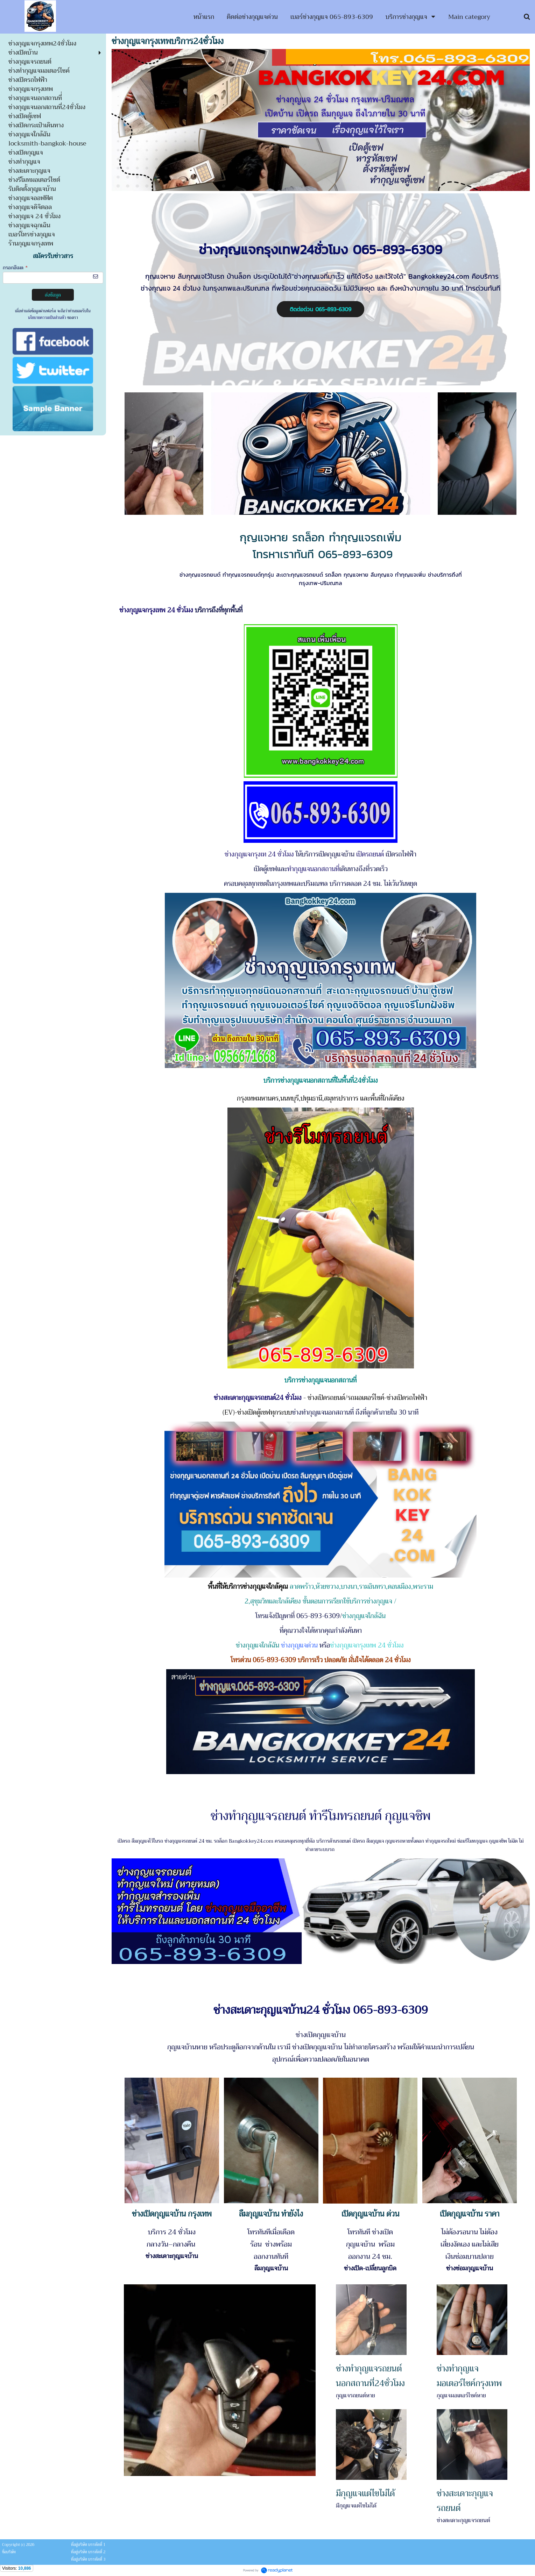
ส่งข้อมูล (53, 295)
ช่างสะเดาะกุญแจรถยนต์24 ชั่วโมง (258, 1397)
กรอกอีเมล (15, 267)
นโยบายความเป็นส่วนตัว (47, 317)
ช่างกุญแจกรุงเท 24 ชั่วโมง (259, 854)
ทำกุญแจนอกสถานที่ (313, 869)
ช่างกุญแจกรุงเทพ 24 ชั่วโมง (157, 610)
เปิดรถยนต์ (370, 854)
